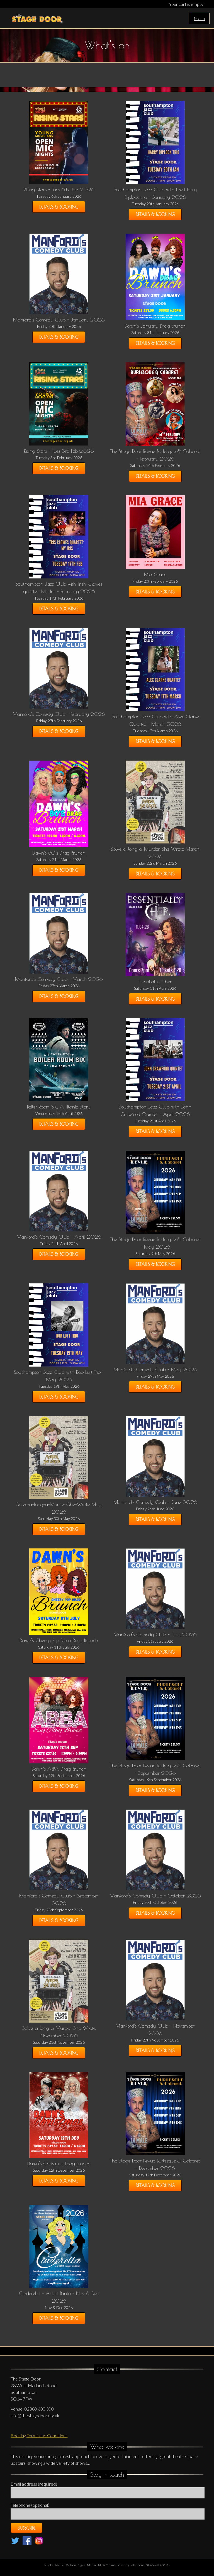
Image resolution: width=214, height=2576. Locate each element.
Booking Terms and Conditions (39, 2435)
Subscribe (26, 2527)
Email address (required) (34, 2483)
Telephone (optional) (30, 2505)
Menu (199, 18)
